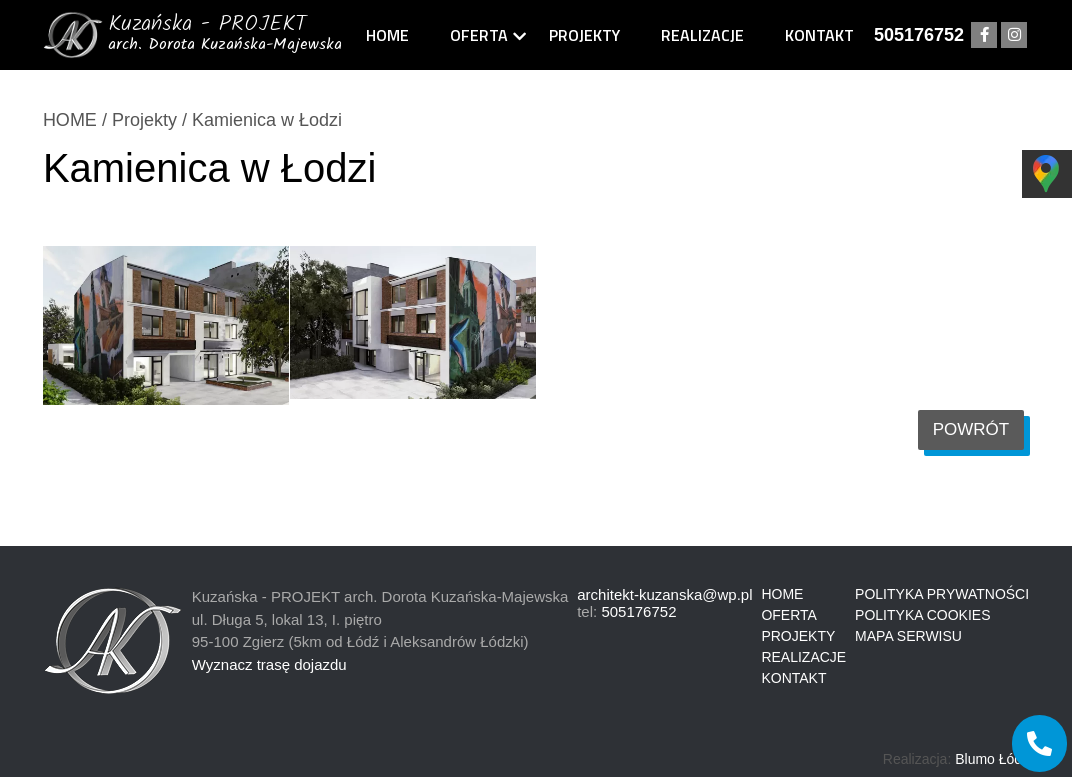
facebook (984, 36)
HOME (70, 120)
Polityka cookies (922, 615)
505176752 (919, 35)
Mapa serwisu (908, 636)
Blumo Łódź (992, 759)
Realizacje (702, 35)
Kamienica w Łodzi (267, 120)
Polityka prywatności (942, 594)
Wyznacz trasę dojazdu (269, 664)
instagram (1014, 36)
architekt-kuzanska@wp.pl (664, 594)
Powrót (971, 429)
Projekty (584, 35)
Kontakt (819, 35)
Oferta (479, 35)
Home (387, 35)
